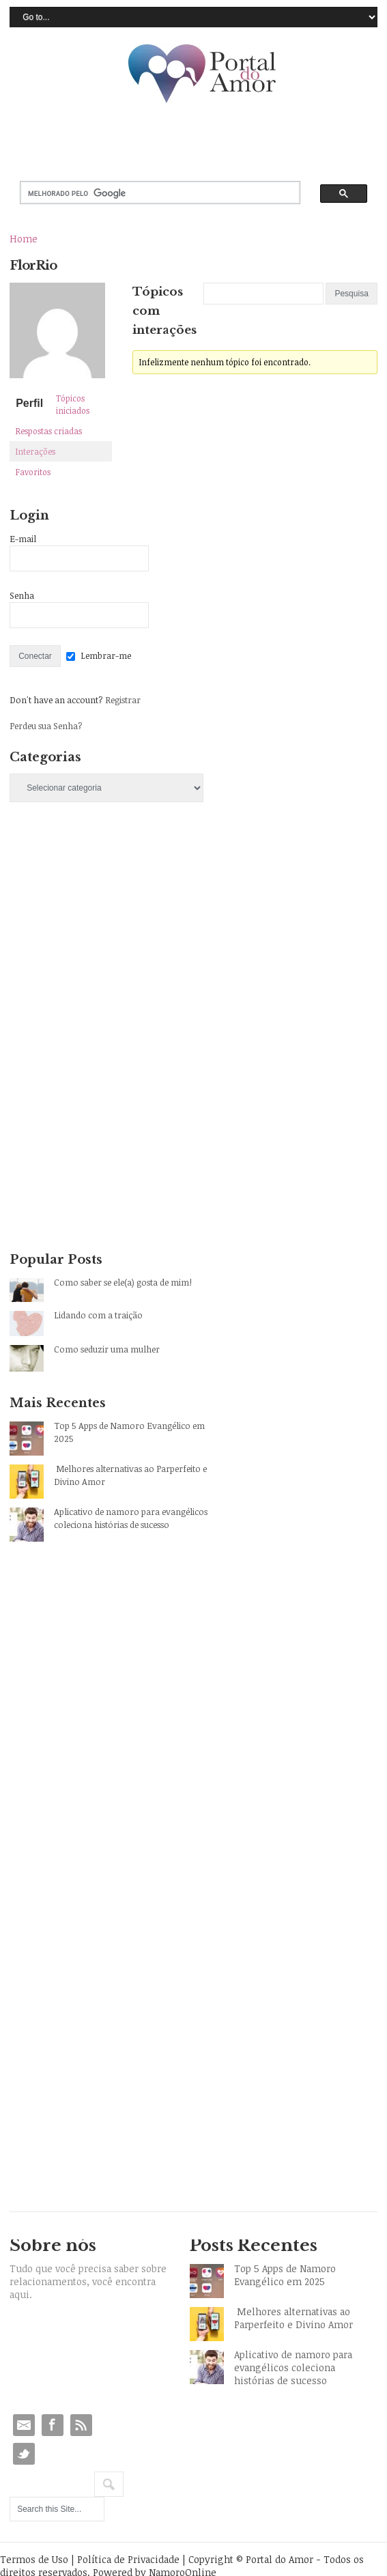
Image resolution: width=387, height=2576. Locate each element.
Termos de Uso (34, 2559)
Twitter (24, 2454)
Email (24, 2425)
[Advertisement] (112, 933)
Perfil (29, 403)
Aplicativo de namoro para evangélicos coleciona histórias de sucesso (130, 1518)
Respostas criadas (49, 430)
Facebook (52, 2425)
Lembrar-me (106, 655)
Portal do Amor (203, 74)
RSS (81, 2425)
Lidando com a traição (98, 1315)
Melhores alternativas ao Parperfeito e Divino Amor (130, 1475)
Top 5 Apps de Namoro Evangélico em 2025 (129, 1432)
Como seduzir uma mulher (107, 1349)
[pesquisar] (148, 193)
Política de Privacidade (128, 2559)
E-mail (23, 539)
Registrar (123, 700)
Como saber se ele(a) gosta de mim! (123, 1282)
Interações (35, 451)
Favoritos (33, 471)
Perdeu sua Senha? (46, 726)
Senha (22, 595)
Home (24, 238)
